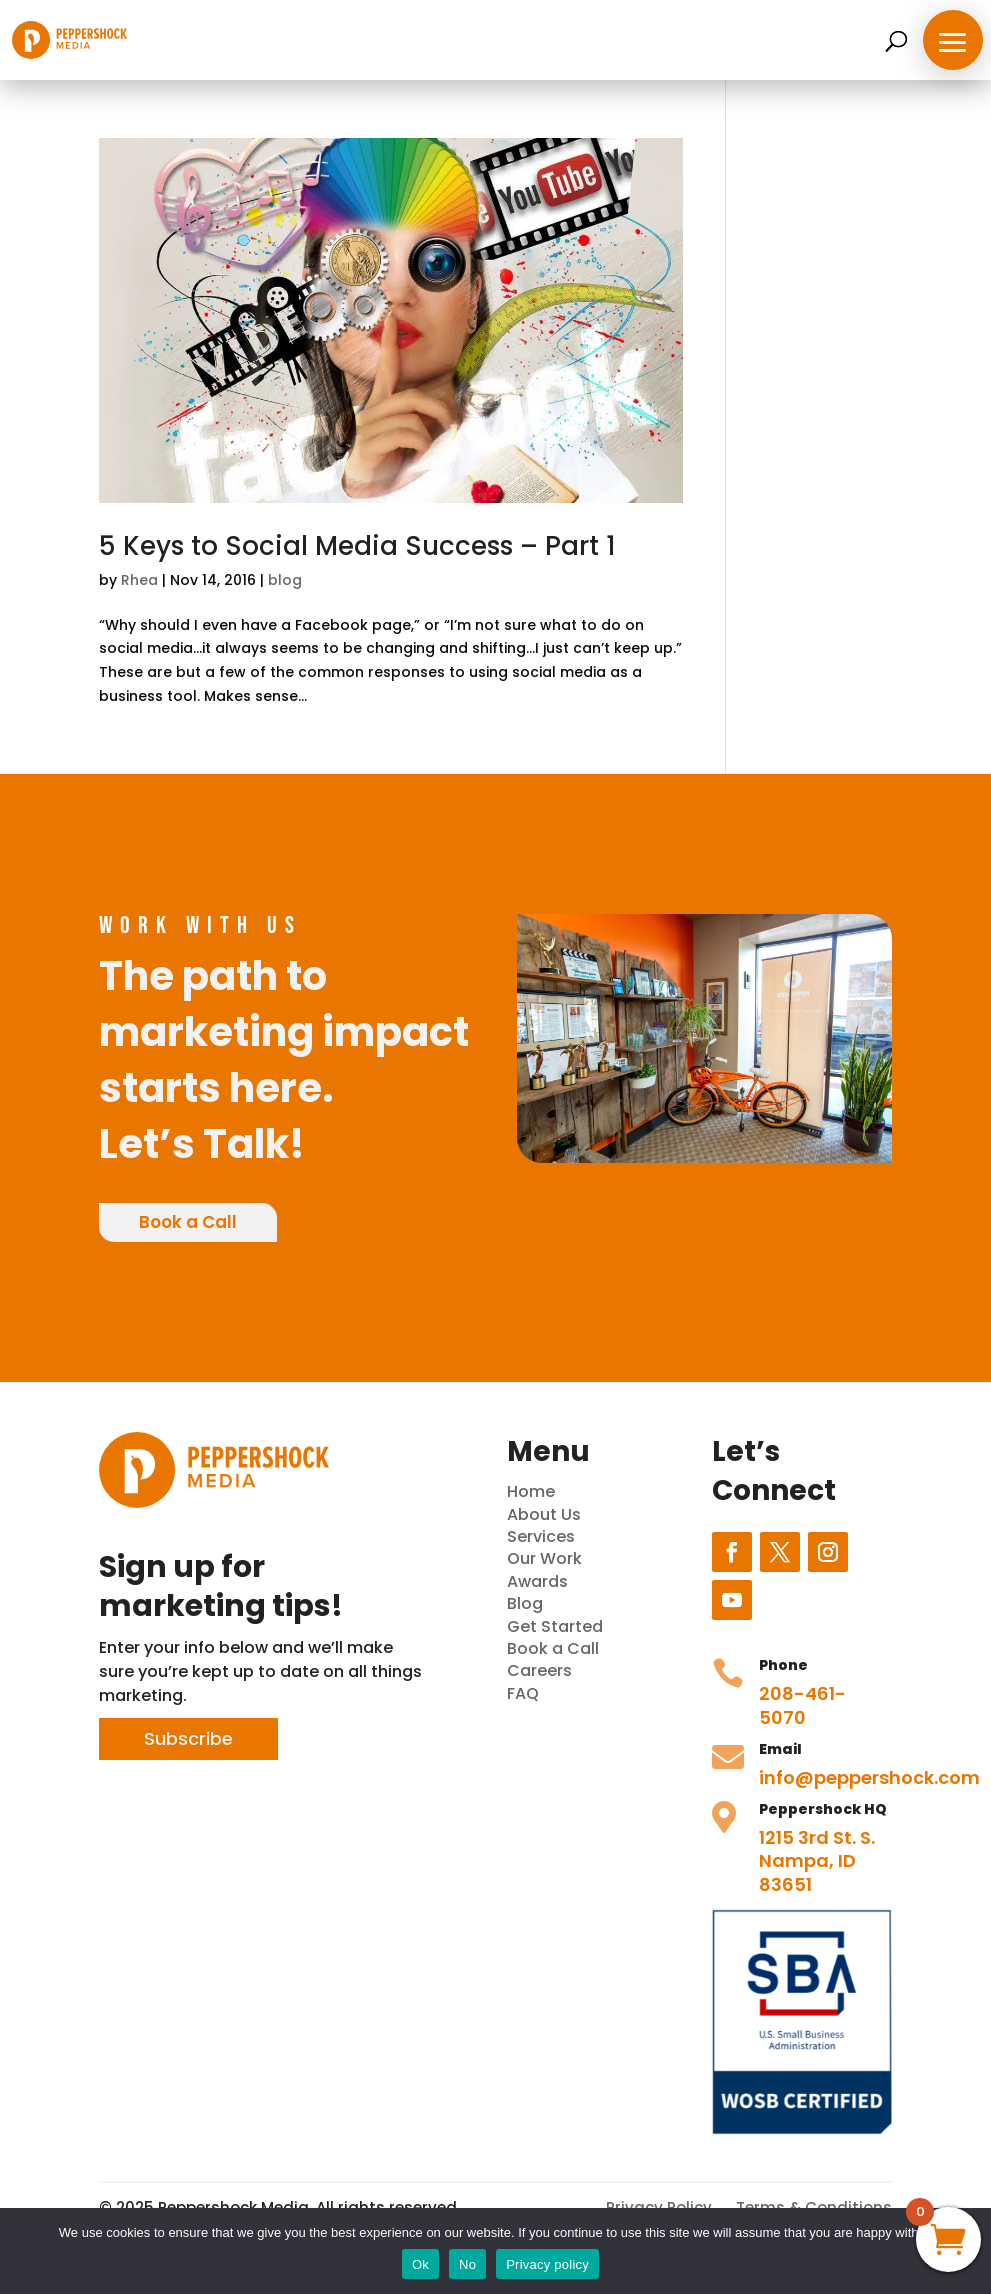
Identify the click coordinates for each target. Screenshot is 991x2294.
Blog (525, 1603)
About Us (544, 1514)
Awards (537, 1581)
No (467, 2264)
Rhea (139, 580)
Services (541, 1536)
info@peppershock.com (869, 1777)
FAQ (523, 1693)
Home (531, 1491)
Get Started (555, 1626)
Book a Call (188, 1222)
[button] (953, 40)
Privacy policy (547, 2264)
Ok (420, 2264)
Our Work (544, 1558)
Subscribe (188, 1738)
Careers (539, 1670)
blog (285, 580)
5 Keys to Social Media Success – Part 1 (357, 546)
